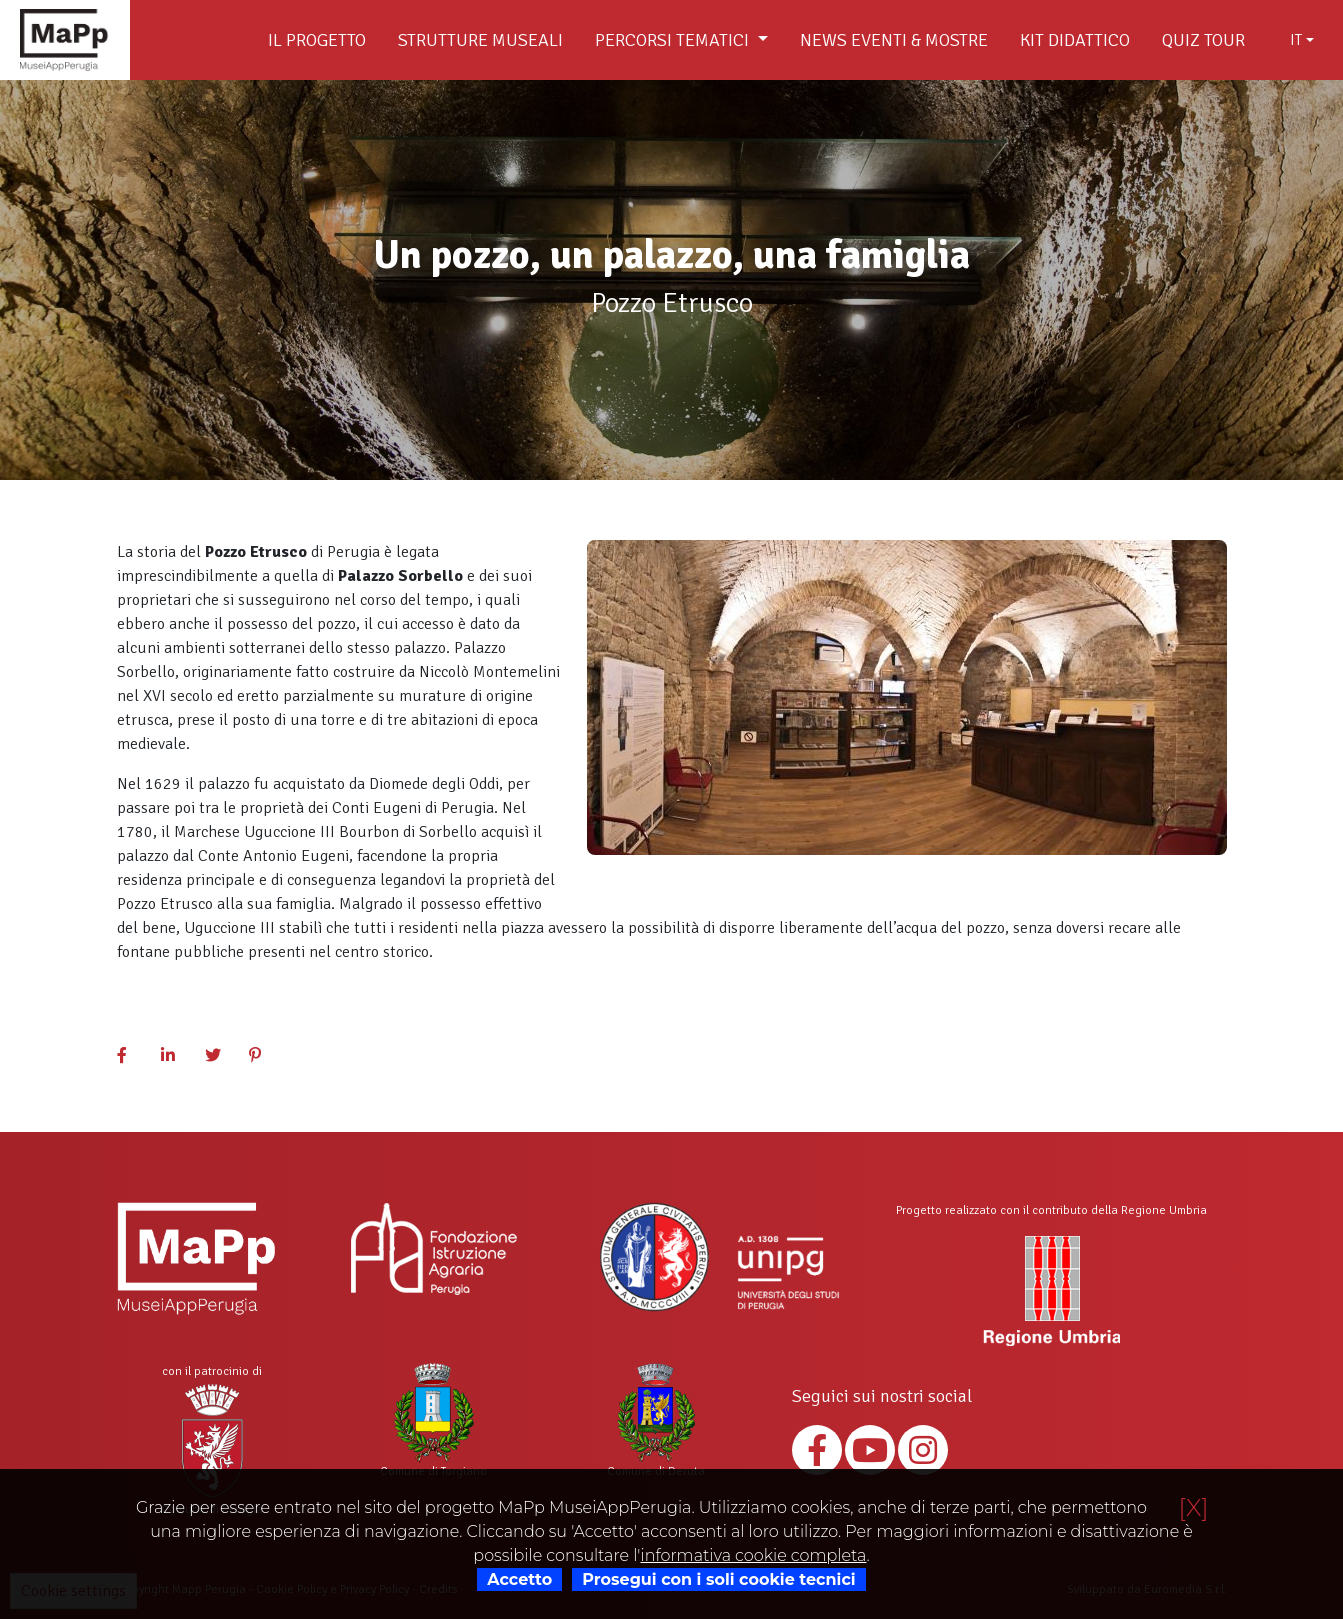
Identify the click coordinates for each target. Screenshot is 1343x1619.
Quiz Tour (1203, 40)
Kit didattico (1075, 40)
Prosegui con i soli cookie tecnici (718, 1579)
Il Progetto (317, 40)
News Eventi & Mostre (894, 40)
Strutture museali (480, 40)
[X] (1194, 1507)
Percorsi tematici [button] (674, 40)
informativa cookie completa (753, 1555)
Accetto (519, 1579)
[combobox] (1302, 40)
